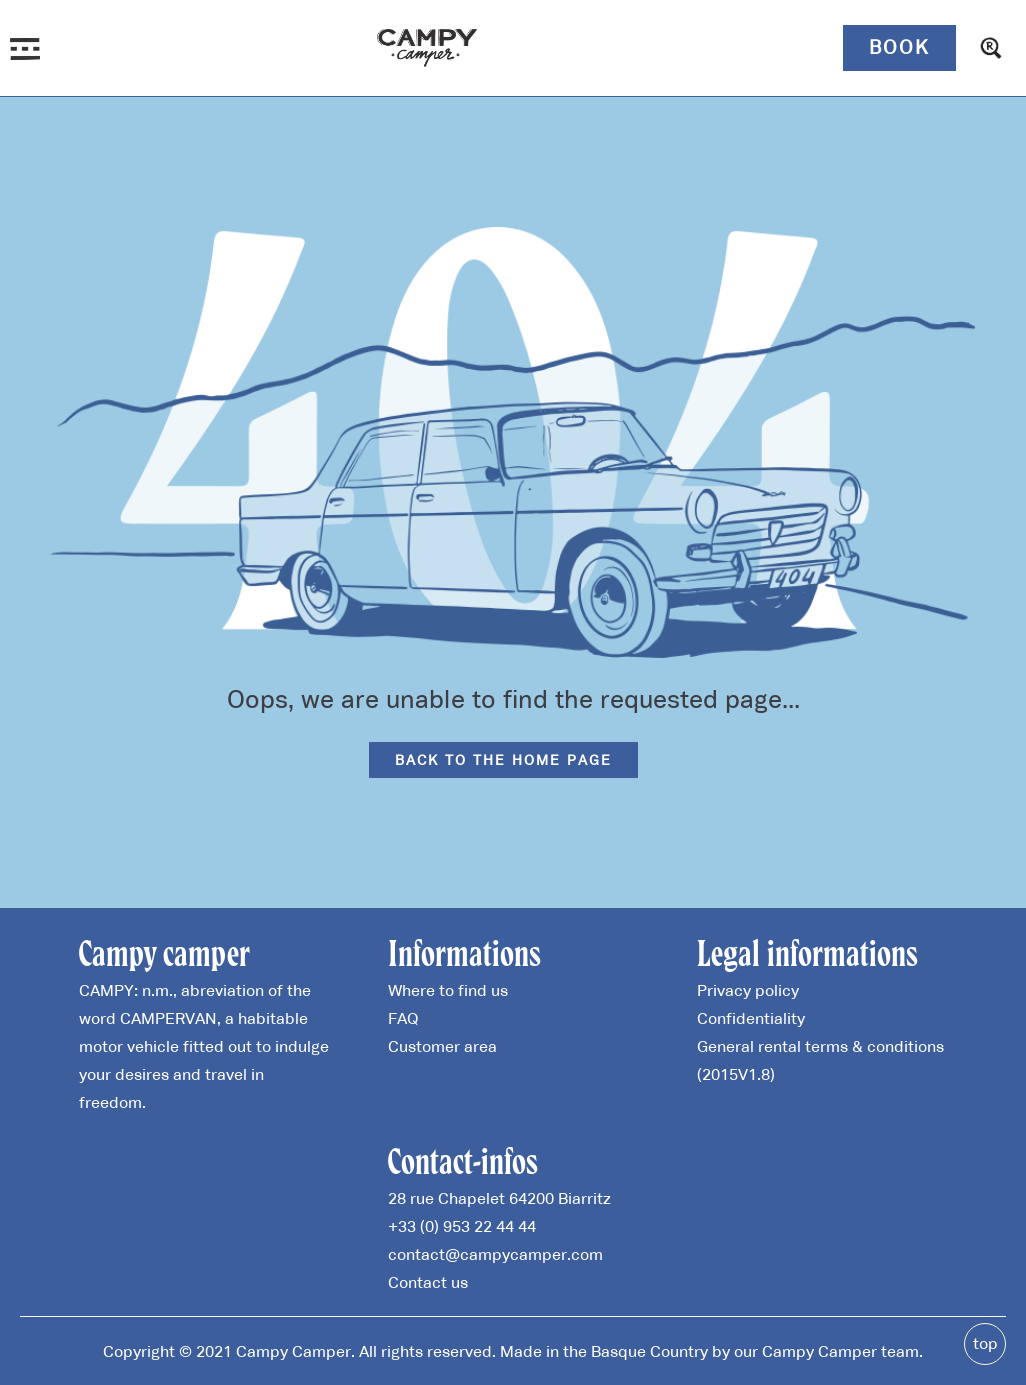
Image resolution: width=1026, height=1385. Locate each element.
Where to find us (448, 990)
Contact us (428, 1282)
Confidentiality (751, 1018)
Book (899, 47)
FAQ (403, 1018)
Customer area (442, 1046)
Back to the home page (503, 760)
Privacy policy (748, 990)
